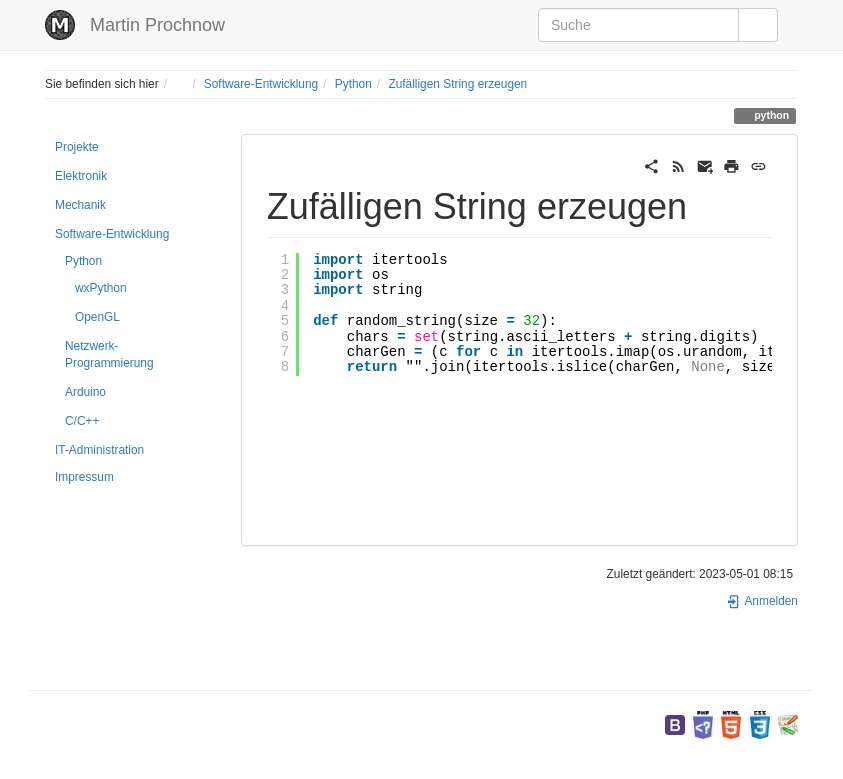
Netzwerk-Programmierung (109, 354)
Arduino (85, 392)
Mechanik (80, 205)
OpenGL (97, 317)
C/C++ (82, 421)
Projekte (77, 147)
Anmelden (762, 601)
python (770, 115)
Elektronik (81, 176)
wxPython (101, 288)
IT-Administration (99, 450)
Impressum (84, 477)
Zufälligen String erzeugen (457, 84)
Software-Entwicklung (261, 84)
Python (353, 84)
